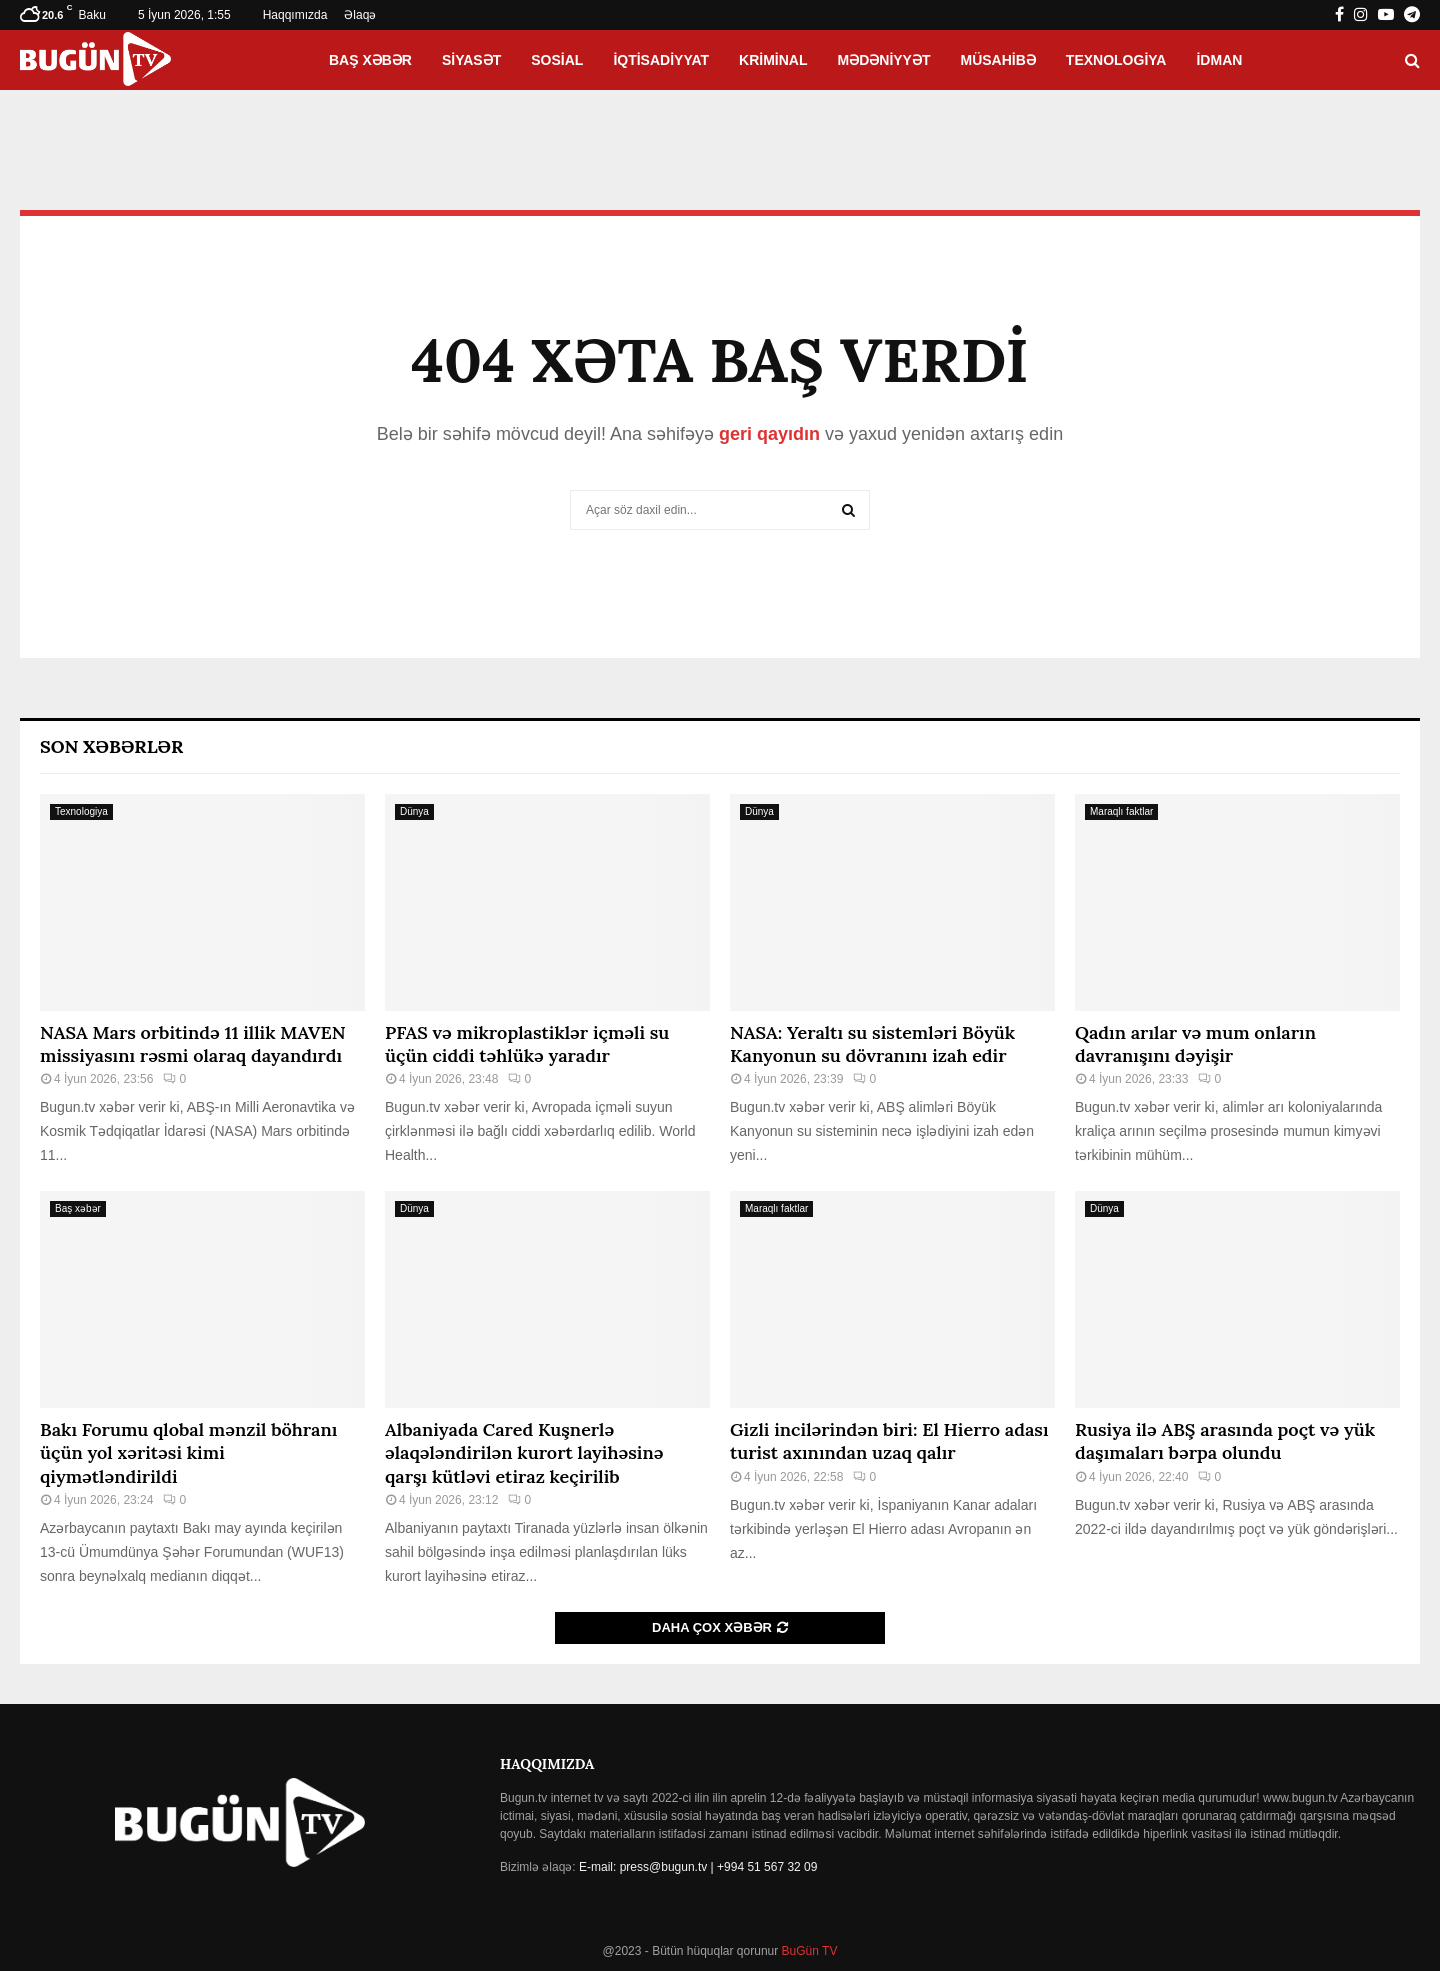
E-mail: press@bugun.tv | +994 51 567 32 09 (698, 1867)
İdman (1219, 60)
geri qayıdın (769, 434)
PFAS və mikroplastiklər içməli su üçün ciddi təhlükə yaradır (527, 1044)
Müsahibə (998, 60)
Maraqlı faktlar (1121, 811)
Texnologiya (1116, 60)
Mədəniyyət (884, 60)
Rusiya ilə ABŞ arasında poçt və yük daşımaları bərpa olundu (1225, 1441)
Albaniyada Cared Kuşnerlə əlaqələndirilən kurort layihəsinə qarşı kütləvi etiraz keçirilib (524, 1453)
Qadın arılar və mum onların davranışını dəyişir (1195, 1044)
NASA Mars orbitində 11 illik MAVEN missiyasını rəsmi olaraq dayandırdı (193, 1044)
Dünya (414, 811)
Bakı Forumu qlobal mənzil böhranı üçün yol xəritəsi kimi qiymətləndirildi (188, 1453)
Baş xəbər (370, 60)
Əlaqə (360, 15)
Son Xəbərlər (111, 746)
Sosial (557, 60)
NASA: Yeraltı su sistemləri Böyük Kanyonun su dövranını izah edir (872, 1044)
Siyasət (471, 60)
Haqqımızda (295, 15)
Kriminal (773, 60)
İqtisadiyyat (661, 60)
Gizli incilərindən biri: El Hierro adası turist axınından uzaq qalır (889, 1441)
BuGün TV (807, 1951)
